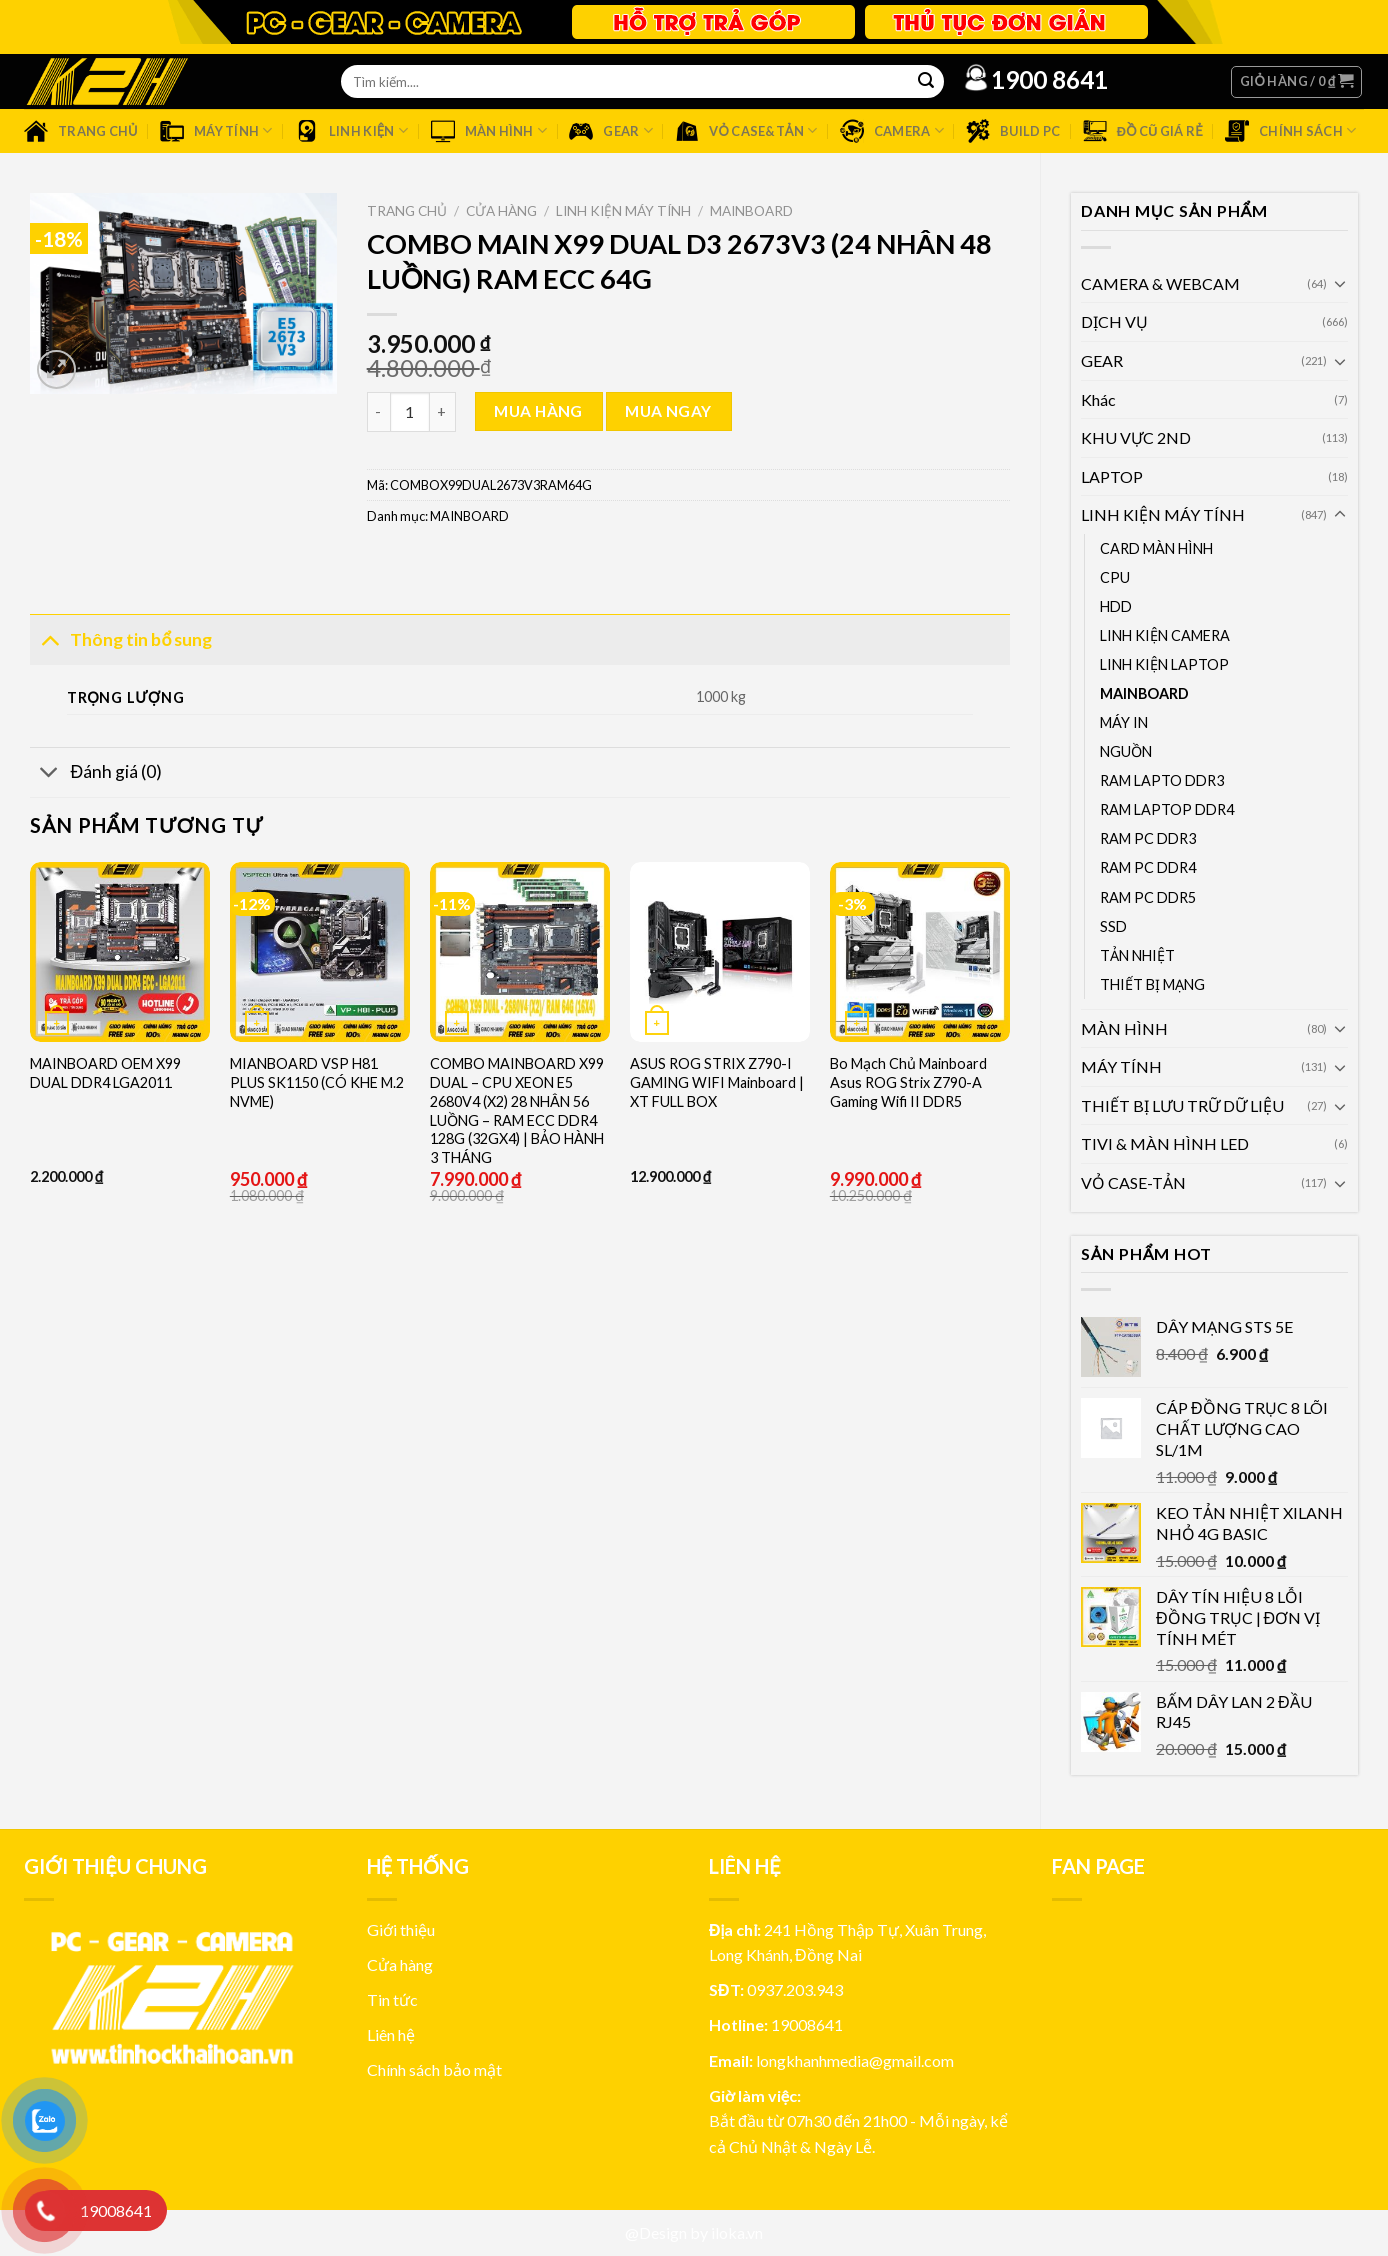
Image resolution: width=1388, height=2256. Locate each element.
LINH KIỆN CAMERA (1165, 635)
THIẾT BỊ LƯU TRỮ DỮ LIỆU (1182, 1105)
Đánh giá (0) (96, 774)
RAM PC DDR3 (1148, 838)
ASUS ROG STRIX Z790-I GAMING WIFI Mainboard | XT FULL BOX (717, 1082)
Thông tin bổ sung (121, 638)
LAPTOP (1112, 476)
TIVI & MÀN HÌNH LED (1165, 1143)
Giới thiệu (401, 1929)
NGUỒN (1126, 751)
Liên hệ (391, 2034)
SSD (1113, 926)
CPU (1115, 577)
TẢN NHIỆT (1137, 955)
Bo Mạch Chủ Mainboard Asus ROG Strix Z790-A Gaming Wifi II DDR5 (908, 1082)
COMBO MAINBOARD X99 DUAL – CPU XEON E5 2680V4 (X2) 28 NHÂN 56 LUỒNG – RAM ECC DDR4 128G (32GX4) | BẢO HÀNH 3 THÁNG (517, 1110)
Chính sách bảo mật (434, 2069)
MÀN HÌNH (1124, 1028)
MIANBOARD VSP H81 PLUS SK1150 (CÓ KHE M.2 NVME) (317, 1082)
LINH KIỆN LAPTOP (1164, 664)
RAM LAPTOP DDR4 (1167, 809)
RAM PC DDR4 (1148, 867)
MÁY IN (1124, 722)
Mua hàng (538, 411)
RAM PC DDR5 (1148, 897)
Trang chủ (407, 211)
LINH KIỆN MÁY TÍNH (1163, 514)
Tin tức (392, 1999)
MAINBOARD (1144, 693)
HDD (1116, 606)
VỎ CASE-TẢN (1133, 1182)
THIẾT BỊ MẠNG (1152, 984)
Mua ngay (668, 411)
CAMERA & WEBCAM (1160, 283)
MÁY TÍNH (1121, 1066)
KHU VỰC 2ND (1136, 437)
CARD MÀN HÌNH (1156, 548)
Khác (1098, 399)
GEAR (1102, 360)
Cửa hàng (501, 211)
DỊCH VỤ (1114, 321)
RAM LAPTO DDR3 (1162, 780)
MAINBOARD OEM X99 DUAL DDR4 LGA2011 (105, 1073)
